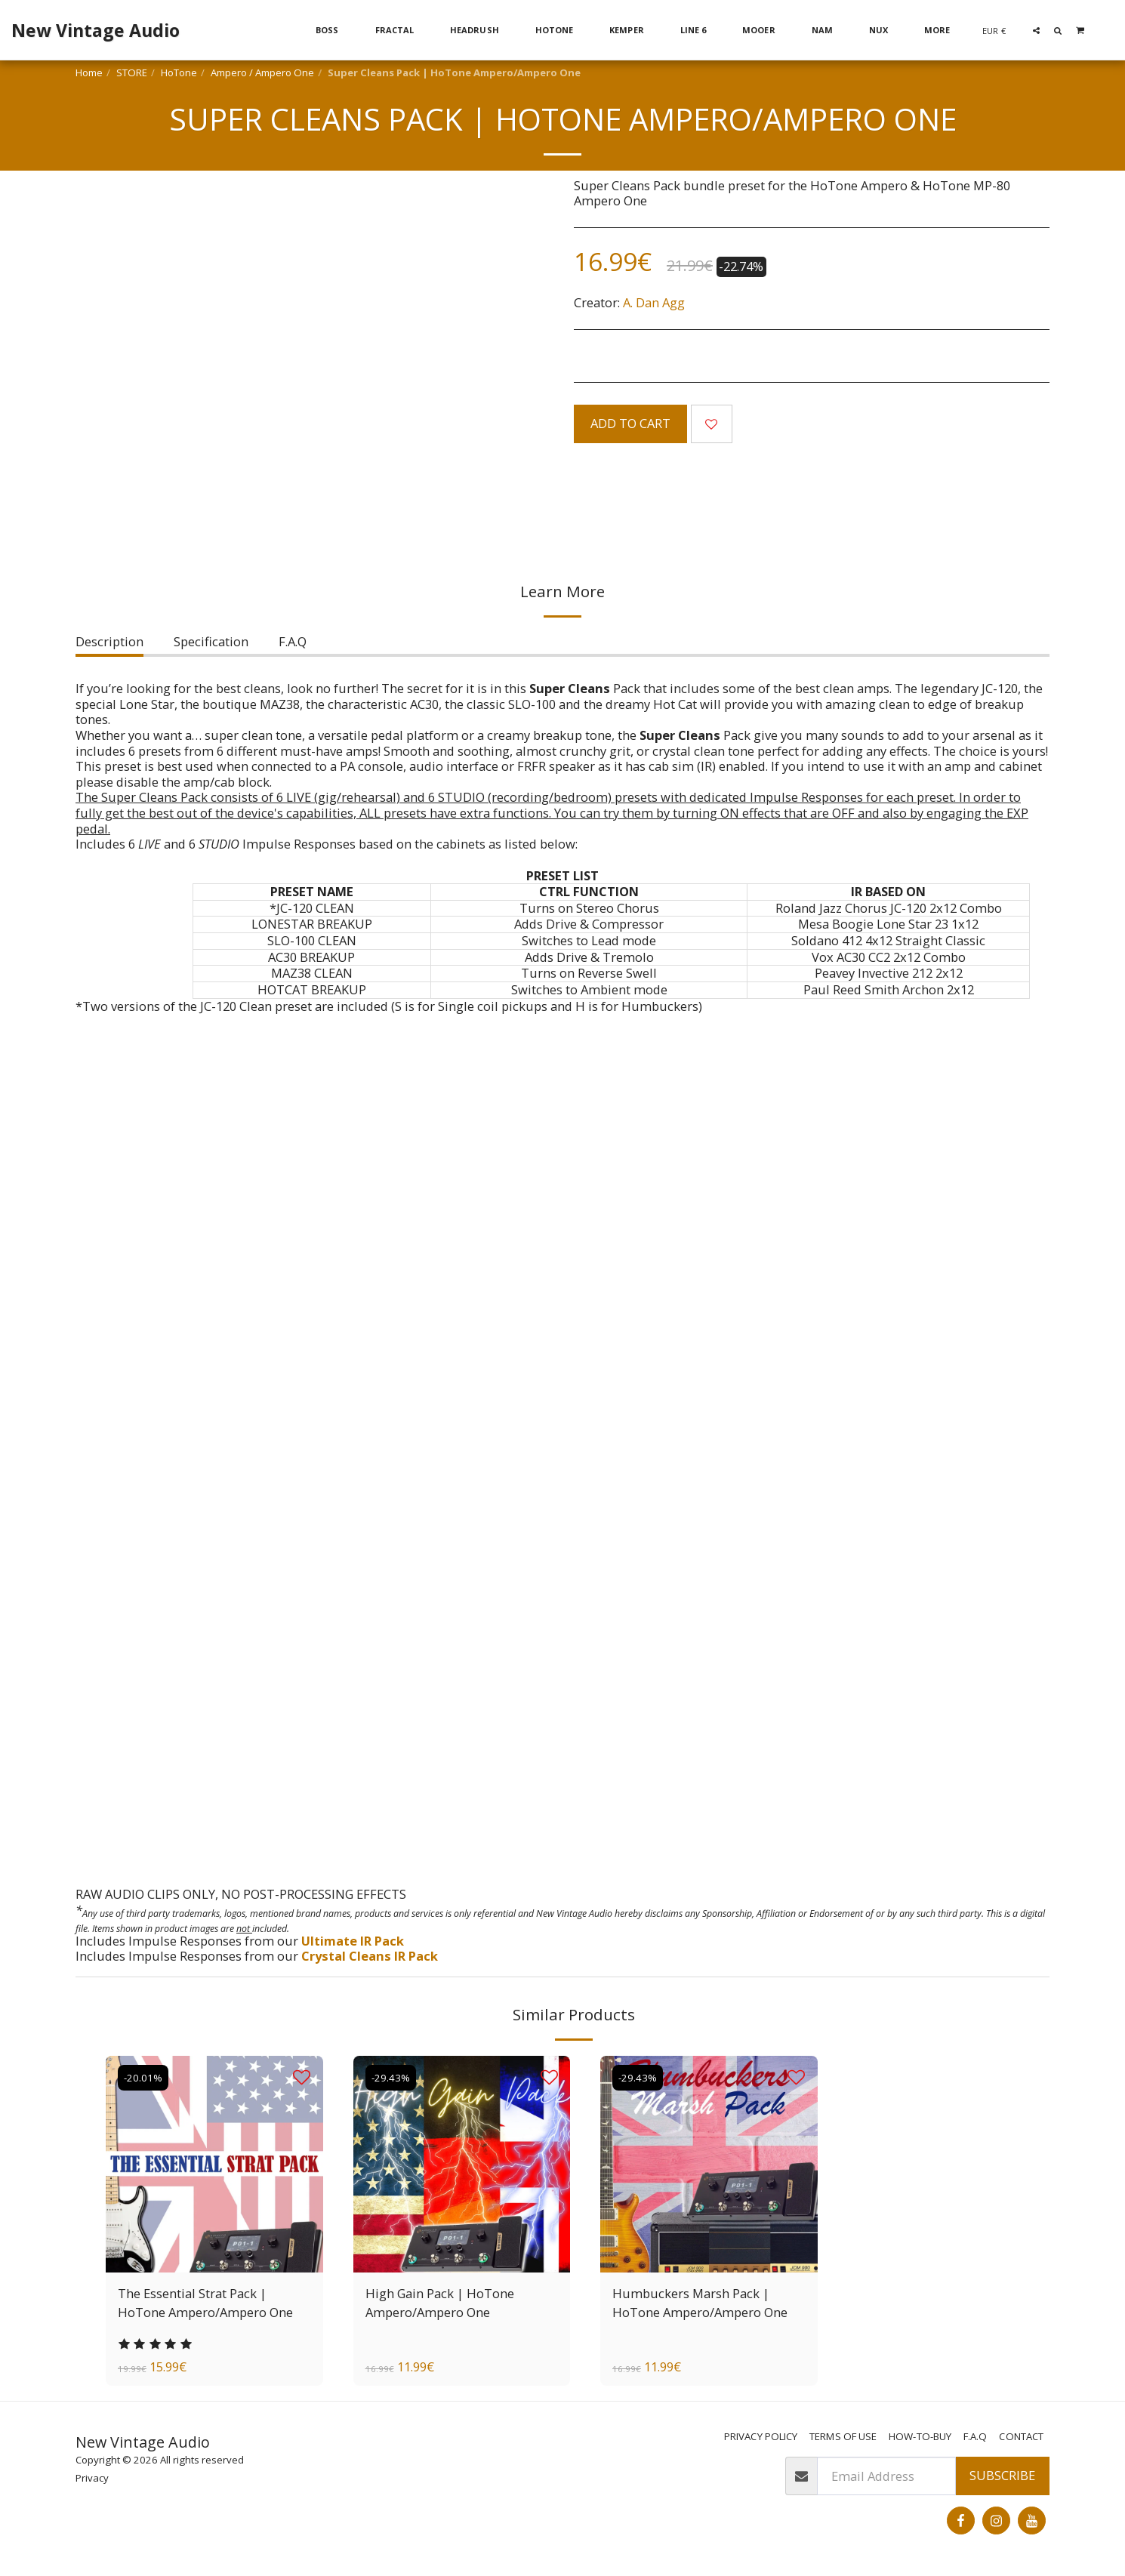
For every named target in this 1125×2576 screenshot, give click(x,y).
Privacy (92, 2478)
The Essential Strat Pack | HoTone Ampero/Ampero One (205, 2303)
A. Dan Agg (654, 302)
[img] (214, 2164)
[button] (1036, 30)
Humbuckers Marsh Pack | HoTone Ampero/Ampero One (700, 2303)
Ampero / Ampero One (262, 72)
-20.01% (143, 2078)
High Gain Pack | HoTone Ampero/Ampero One (439, 2303)
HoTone (179, 72)
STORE (131, 72)
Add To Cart (630, 423)
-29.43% (390, 2078)
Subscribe (1002, 2475)
